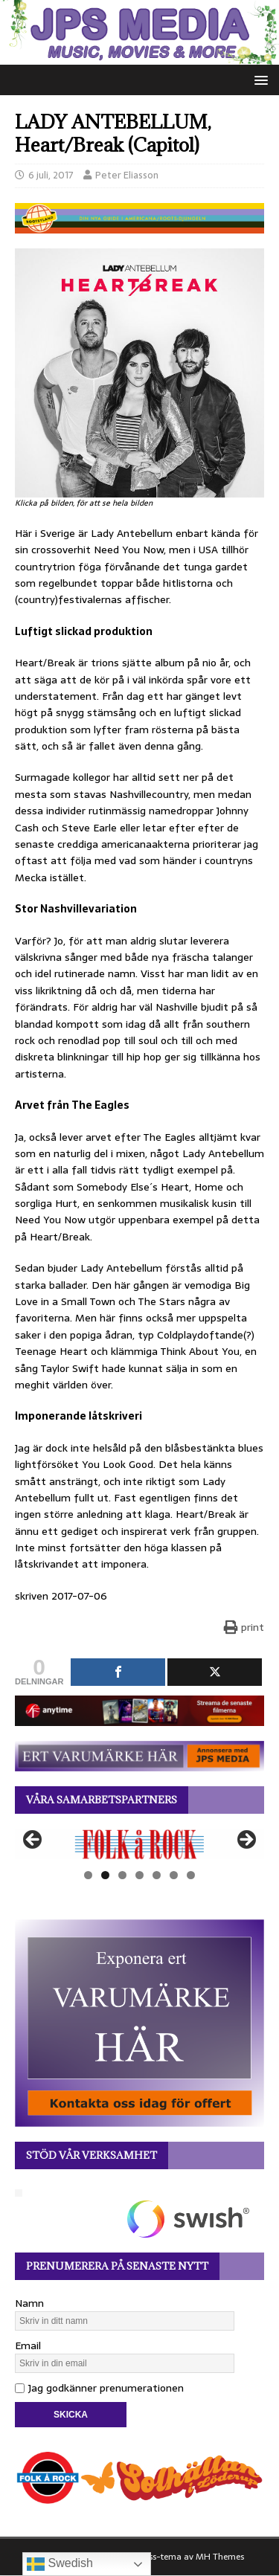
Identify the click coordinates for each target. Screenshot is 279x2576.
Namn (29, 2303)
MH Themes (220, 2556)
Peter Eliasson (126, 175)
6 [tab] (174, 1875)
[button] (258, 79)
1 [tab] (88, 1875)
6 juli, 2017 (51, 175)
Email (28, 2345)
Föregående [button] (33, 1840)
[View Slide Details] (139, 1844)
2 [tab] (105, 1875)
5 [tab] (157, 1875)
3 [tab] (122, 1875)
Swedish (60, 2564)
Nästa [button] (245, 1840)
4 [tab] (139, 1875)
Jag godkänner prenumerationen (99, 2388)
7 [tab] (191, 1875)
